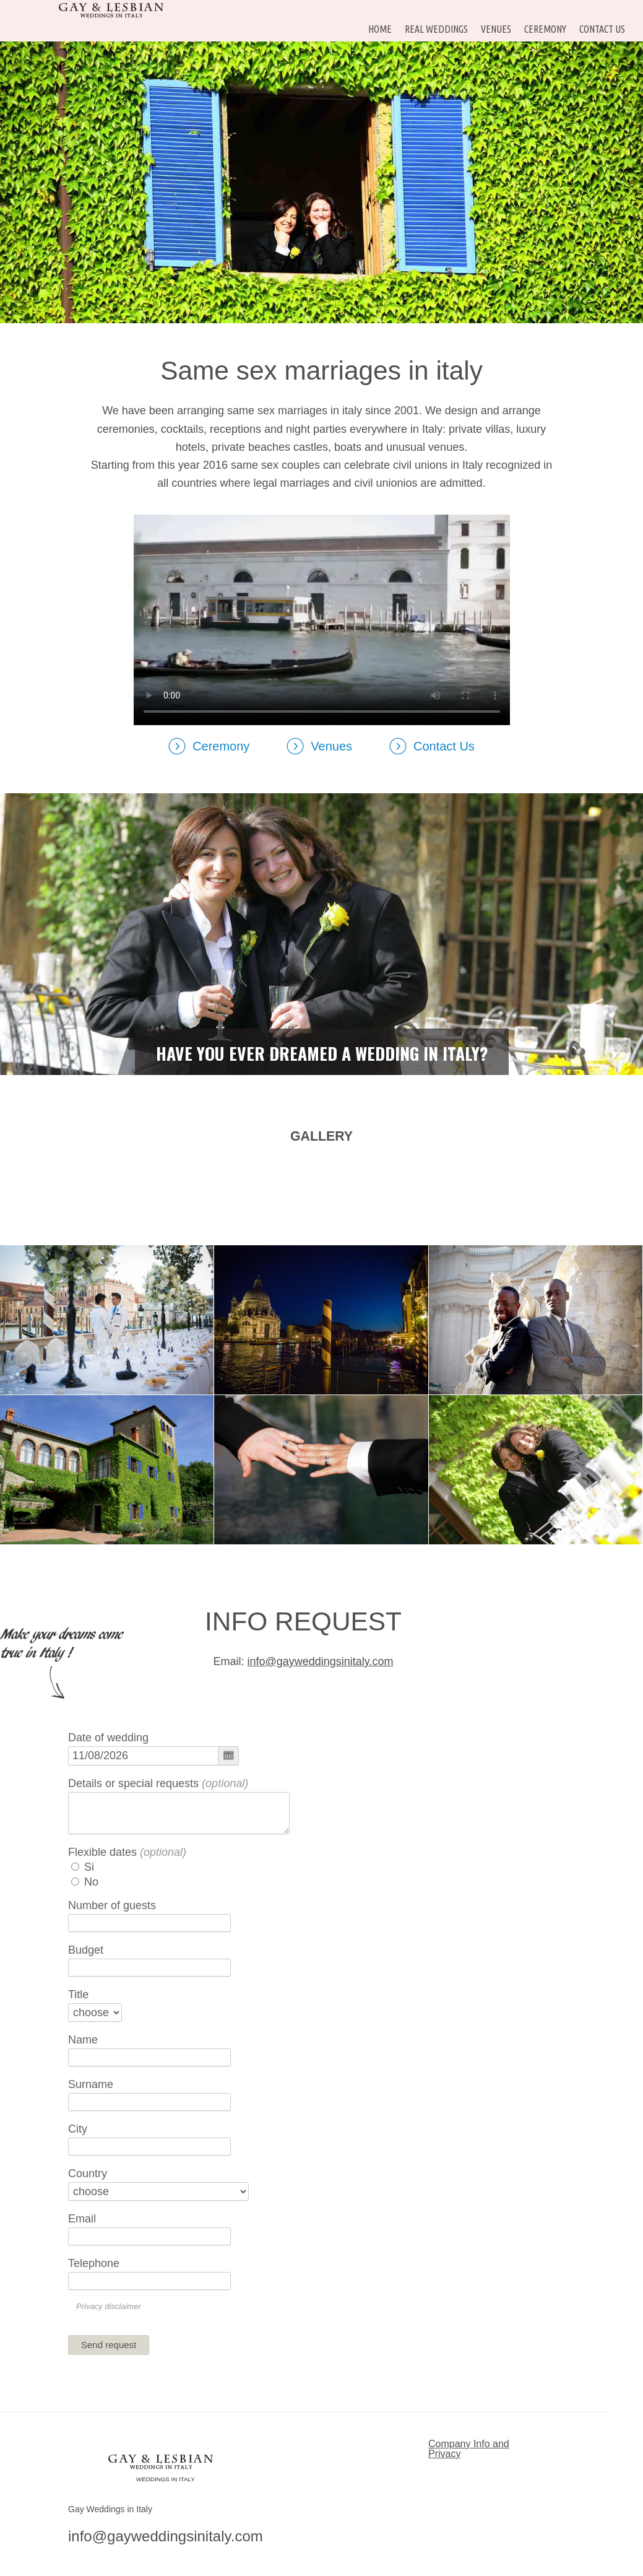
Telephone (93, 2263)
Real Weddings (436, 29)
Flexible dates (127, 1852)
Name (83, 2039)
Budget (85, 1950)
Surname (90, 2084)
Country (87, 2173)
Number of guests (112, 1905)
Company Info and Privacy (468, 2449)
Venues (496, 29)
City (77, 2128)
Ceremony (545, 29)
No (84, 1881)
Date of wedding (108, 1737)
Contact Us (602, 29)
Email (82, 2218)
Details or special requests (158, 1783)
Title (78, 1994)
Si (82, 1867)
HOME (380, 29)
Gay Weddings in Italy (110, 2509)
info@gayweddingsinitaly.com (320, 1661)
